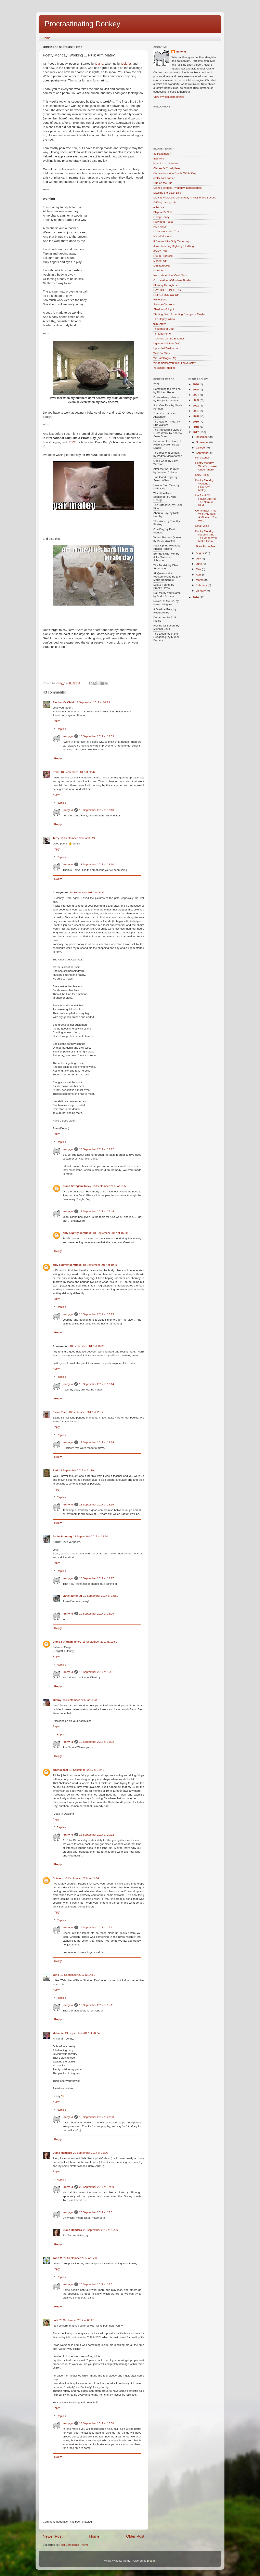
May (199, 569)
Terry (56, 838)
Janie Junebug (62, 1536)
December (202, 436)
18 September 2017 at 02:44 (78, 772)
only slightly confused (77, 1232)
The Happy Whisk (164, 319)
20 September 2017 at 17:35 (80, 2258)
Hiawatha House (163, 221)
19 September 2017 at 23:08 (96, 2117)
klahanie (58, 2033)
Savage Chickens (164, 304)
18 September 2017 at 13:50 (99, 1641)
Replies (61, 728)
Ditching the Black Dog (167, 192)
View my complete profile (168, 96)
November (202, 442)
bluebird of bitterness (166, 163)
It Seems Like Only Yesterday (171, 241)
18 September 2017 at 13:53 (109, 1186)
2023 (196, 400)
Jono (56, 1974)
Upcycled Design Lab (166, 348)
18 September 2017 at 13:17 (96, 1578)
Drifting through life (164, 202)
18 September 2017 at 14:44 (80, 1699)
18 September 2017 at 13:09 (96, 736)
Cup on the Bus (162, 182)
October (201, 447)
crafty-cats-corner (164, 178)
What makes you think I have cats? (174, 362)
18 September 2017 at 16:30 (110, 1232)
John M (57, 2258)
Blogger (151, 2560)
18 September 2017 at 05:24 (78, 838)
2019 (196, 421)
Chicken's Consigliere (166, 168)
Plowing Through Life (166, 285)
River (56, 772)
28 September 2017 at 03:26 (76, 2320)
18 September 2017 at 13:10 (96, 810)
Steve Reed (60, 1412)
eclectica (158, 207)
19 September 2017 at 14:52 (77, 1974)
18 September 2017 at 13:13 (96, 1314)
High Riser (159, 226)
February (202, 585)
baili (55, 2320)
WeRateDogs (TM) (164, 358)
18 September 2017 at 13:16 (96, 1504)
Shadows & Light (163, 309)
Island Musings (162, 236)
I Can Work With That (166, 231)
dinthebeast (60, 1769)
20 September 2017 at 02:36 (90, 2152)
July (199, 558)
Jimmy (57, 1699)
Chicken (58, 1878)
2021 (196, 410)
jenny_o (68, 736)
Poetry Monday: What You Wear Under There (206, 466)
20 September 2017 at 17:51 (96, 2212)
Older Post (135, 2536)
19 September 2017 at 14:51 (100, 1595)
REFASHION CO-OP (166, 294)
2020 (196, 416)
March (200, 579)
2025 (196, 389)
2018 (196, 426)
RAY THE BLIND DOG (167, 290)
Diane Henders (62, 2152)
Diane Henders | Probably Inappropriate (177, 187)
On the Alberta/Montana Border (172, 280)
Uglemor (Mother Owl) (166, 343)
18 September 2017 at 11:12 (86, 1412)
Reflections (160, 299)
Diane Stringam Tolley (77, 1186)
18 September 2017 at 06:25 (87, 892)
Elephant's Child (63, 702)
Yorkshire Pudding (164, 367)
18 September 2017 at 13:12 (96, 1149)
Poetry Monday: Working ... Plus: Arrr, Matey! (204, 485)
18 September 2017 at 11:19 (76, 1470)
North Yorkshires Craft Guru (170, 275)
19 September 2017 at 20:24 (82, 2033)
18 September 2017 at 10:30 (87, 1346)
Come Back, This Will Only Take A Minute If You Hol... (206, 515)
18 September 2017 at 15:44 (96, 1211)
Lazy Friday (202, 474)
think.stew (159, 323)
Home (46, 38)
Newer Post (53, 2536)
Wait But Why (161, 353)
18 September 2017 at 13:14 (96, 1384)
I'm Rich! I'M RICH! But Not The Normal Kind (205, 500)
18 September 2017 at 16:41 (86, 1769)
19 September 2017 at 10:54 (82, 1878)
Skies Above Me (205, 546)
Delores (126, 63)
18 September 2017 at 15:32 (96, 1741)
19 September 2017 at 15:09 (96, 1613)
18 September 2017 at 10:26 (100, 1264)
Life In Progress (163, 255)
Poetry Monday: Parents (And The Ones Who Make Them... (206, 536)
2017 (196, 432)
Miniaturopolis (161, 265)
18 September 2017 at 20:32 (96, 1834)
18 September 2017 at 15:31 (96, 1671)
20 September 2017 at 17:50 (96, 2186)
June (199, 563)
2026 (196, 384)
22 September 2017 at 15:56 (100, 2229)
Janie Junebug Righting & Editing (173, 246)
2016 (196, 597)
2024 (196, 394)
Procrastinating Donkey (82, 24)
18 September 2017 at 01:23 (92, 702)
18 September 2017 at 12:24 (90, 1536)
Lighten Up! (160, 260)
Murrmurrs (159, 270)
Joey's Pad (160, 251)
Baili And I (159, 158)
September (203, 452)
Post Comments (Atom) (74, 2544)
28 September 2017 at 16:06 (96, 2423)
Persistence (202, 457)
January (201, 590)
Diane (99, 63)
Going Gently (161, 217)
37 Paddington (162, 153)
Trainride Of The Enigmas (169, 338)
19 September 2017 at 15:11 (96, 1927)
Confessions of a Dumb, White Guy (174, 173)
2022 (196, 405)
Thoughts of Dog (163, 328)
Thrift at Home (162, 333)
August (200, 553)
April (199, 574)
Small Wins (202, 525)
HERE (107, 438)
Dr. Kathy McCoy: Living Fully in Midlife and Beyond (184, 197)
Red (55, 1470)
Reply (56, 720)
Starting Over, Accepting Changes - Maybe (179, 314)
